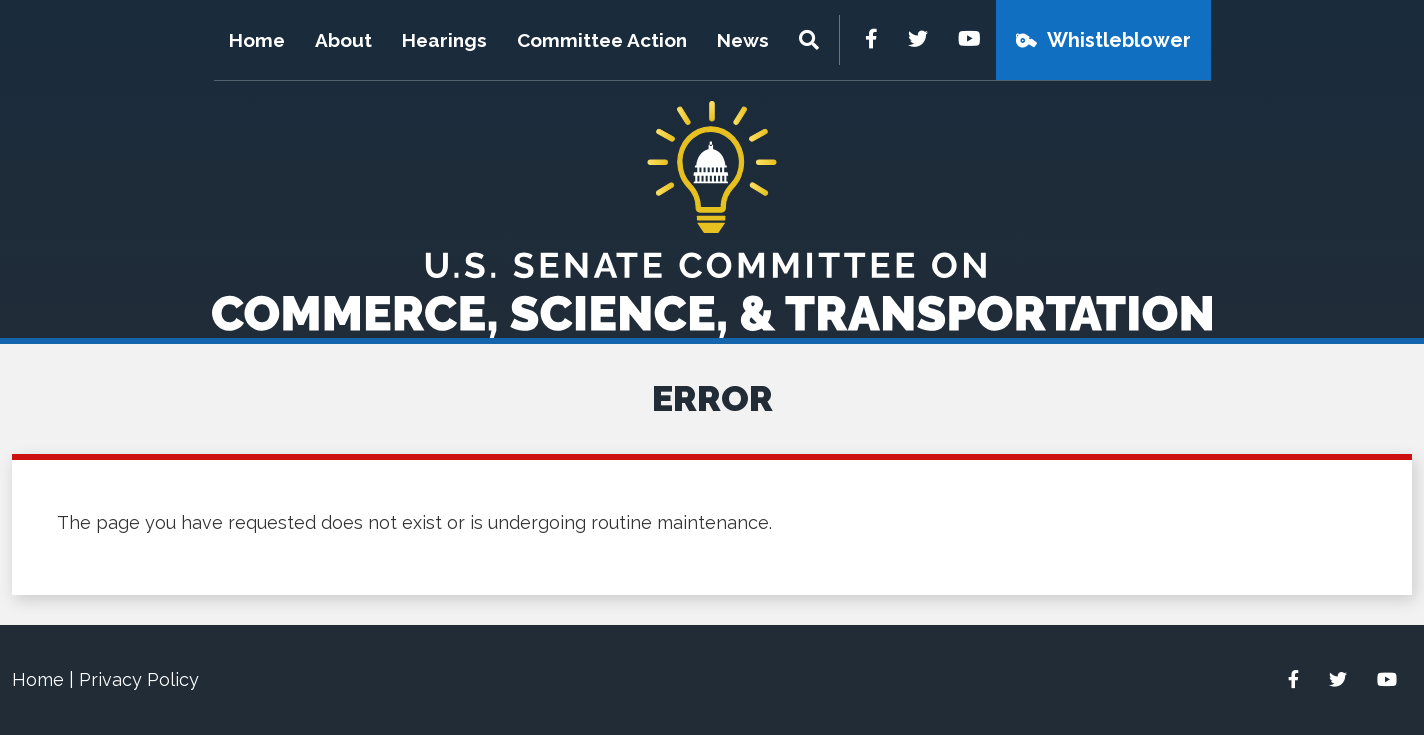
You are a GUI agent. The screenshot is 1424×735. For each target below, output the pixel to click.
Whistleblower (1119, 40)
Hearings (444, 40)
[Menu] (811, 40)
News (743, 40)
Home (257, 40)
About (343, 40)
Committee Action (602, 40)
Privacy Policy (139, 679)
